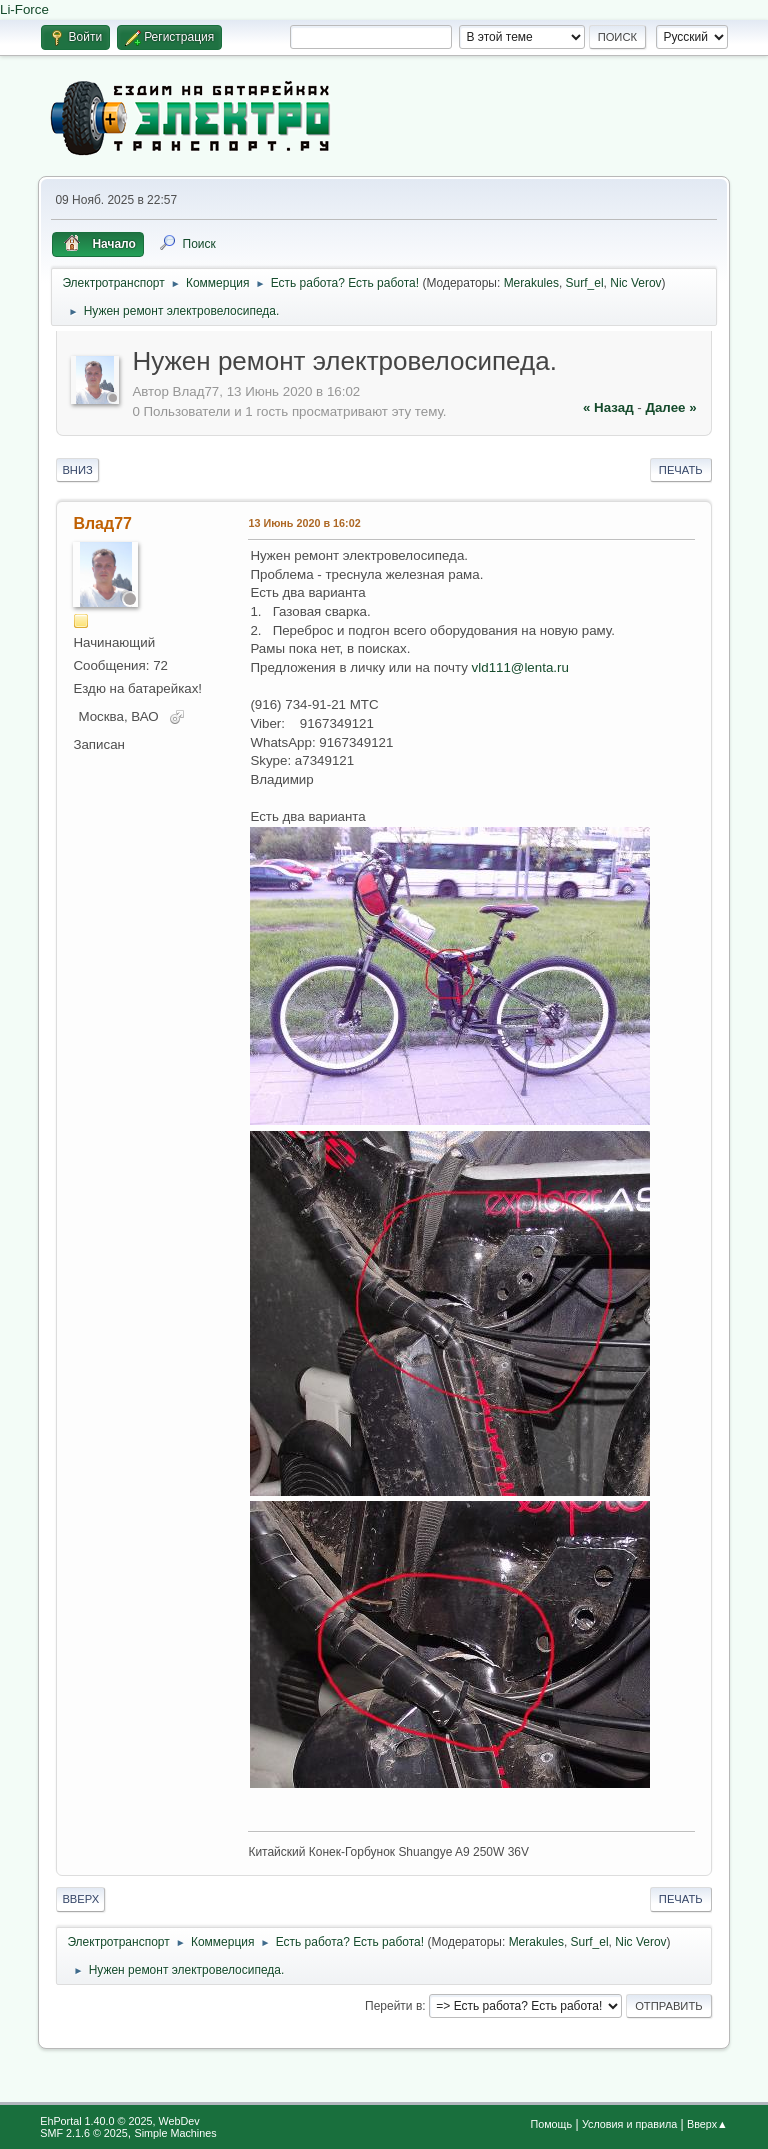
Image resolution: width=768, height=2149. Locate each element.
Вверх (80, 1899)
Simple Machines (176, 2133)
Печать (681, 470)
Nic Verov (635, 283)
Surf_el (585, 283)
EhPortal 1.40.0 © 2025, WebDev (119, 2121)
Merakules (531, 283)
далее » (670, 407)
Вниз (77, 470)
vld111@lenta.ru (520, 667)
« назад (608, 407)
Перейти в (393, 2006)
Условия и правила (629, 2124)
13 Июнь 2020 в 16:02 (304, 523)
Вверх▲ (707, 2124)
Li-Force (24, 9)
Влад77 (102, 523)
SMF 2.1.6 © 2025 (84, 2133)
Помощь (551, 2124)
